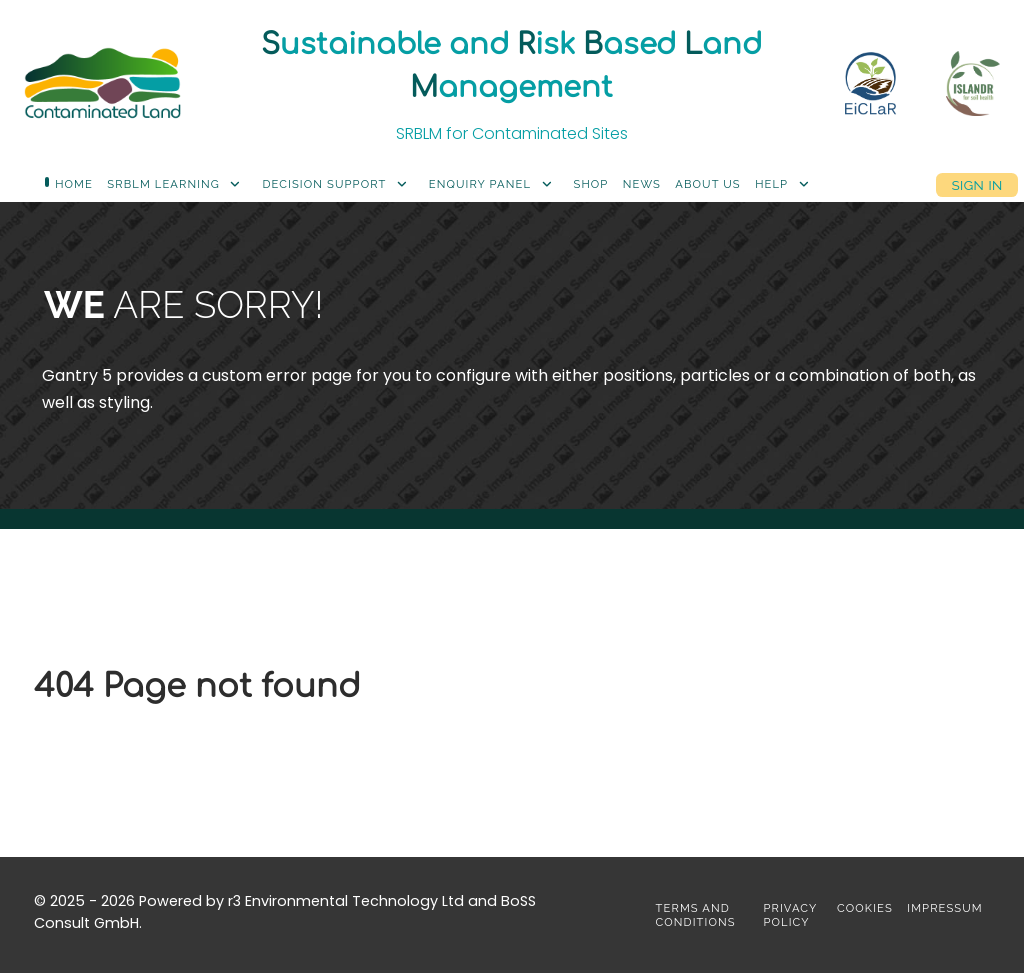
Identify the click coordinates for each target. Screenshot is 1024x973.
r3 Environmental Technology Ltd (346, 901)
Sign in (976, 184)
